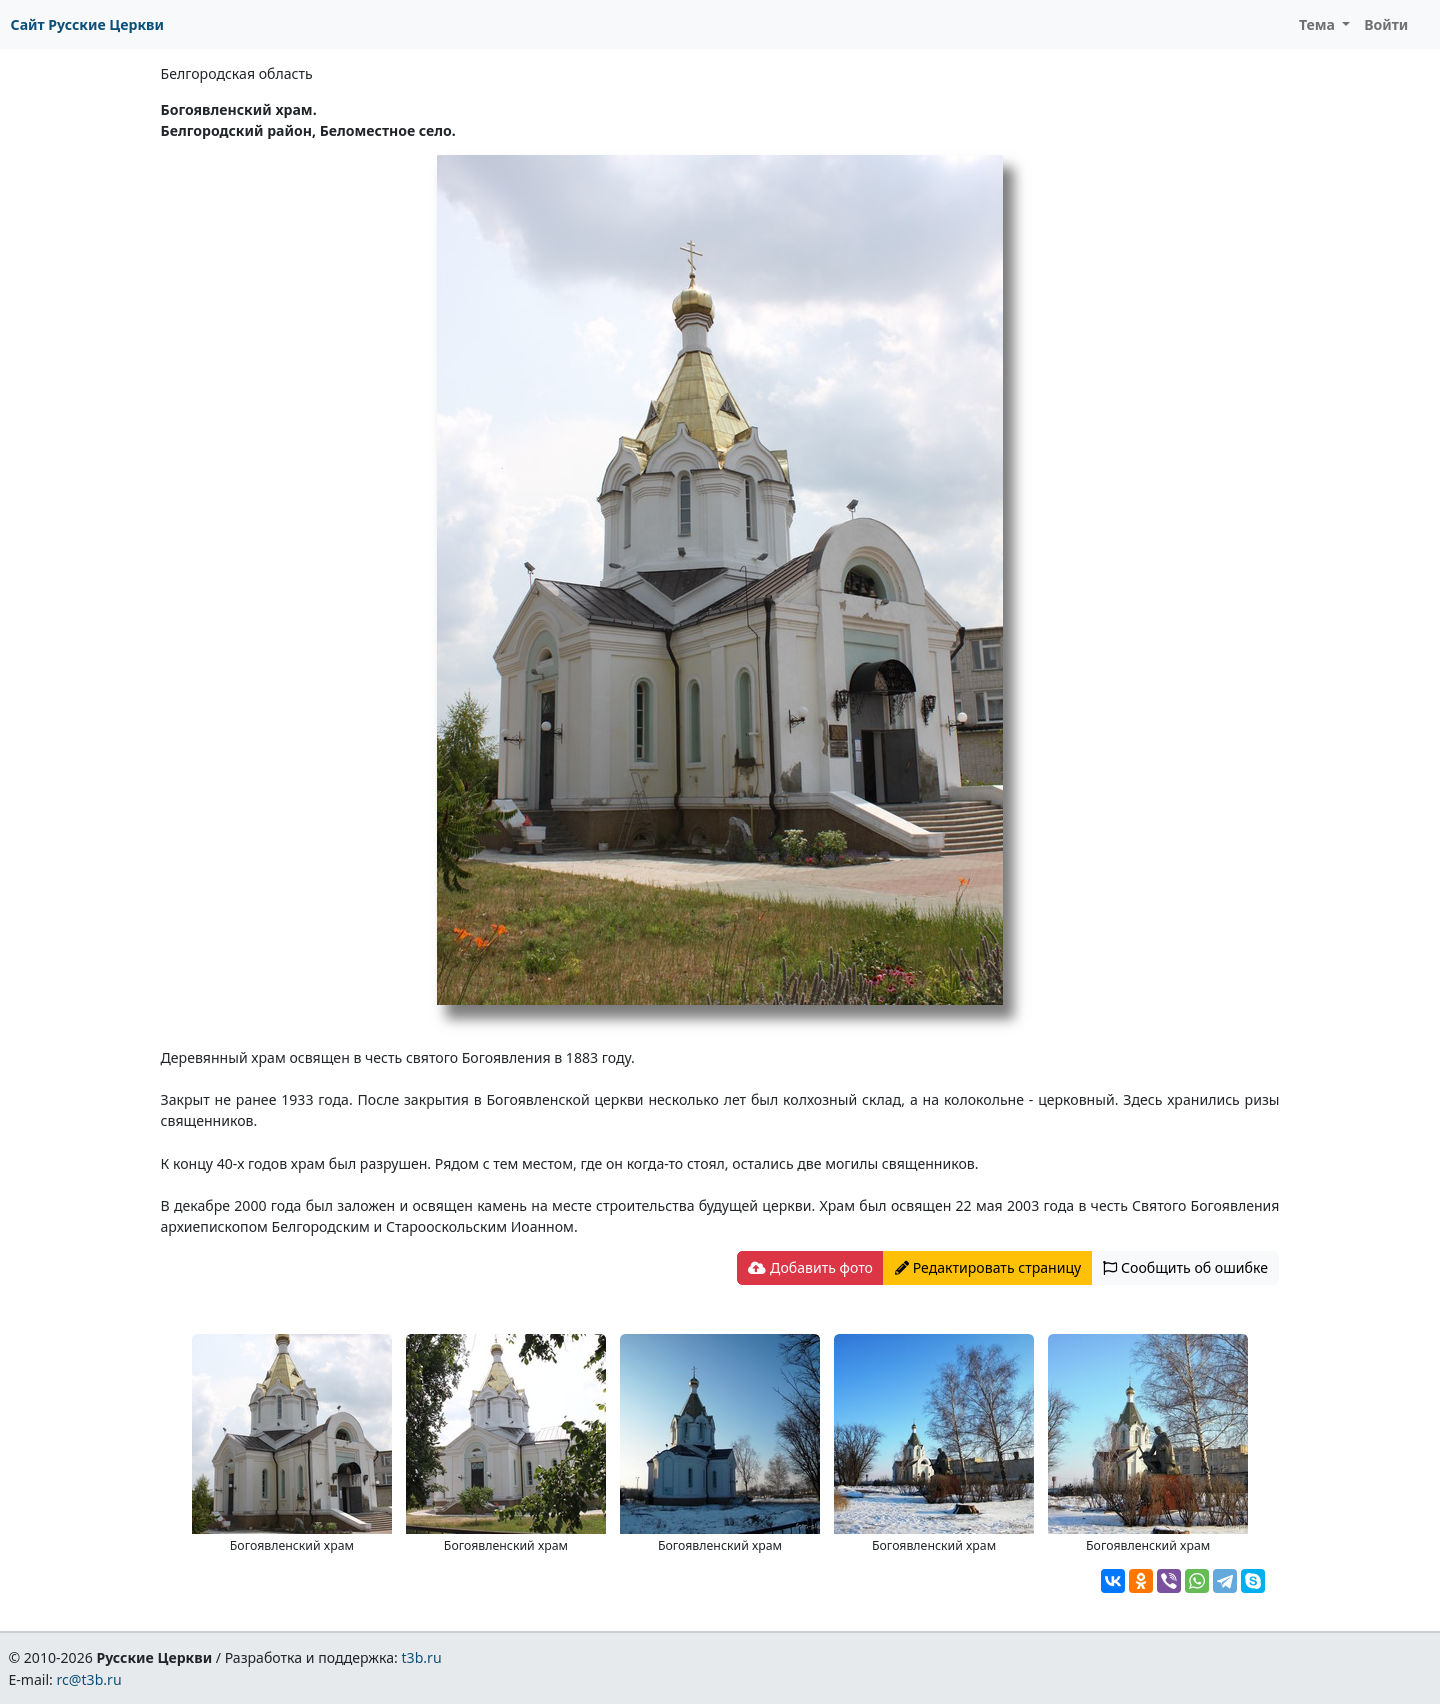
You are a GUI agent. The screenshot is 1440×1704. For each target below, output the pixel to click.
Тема (1319, 24)
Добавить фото (810, 1267)
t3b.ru (422, 1657)
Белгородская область (237, 73)
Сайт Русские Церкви (87, 24)
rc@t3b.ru (89, 1679)
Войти (1386, 24)
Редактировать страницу (988, 1267)
